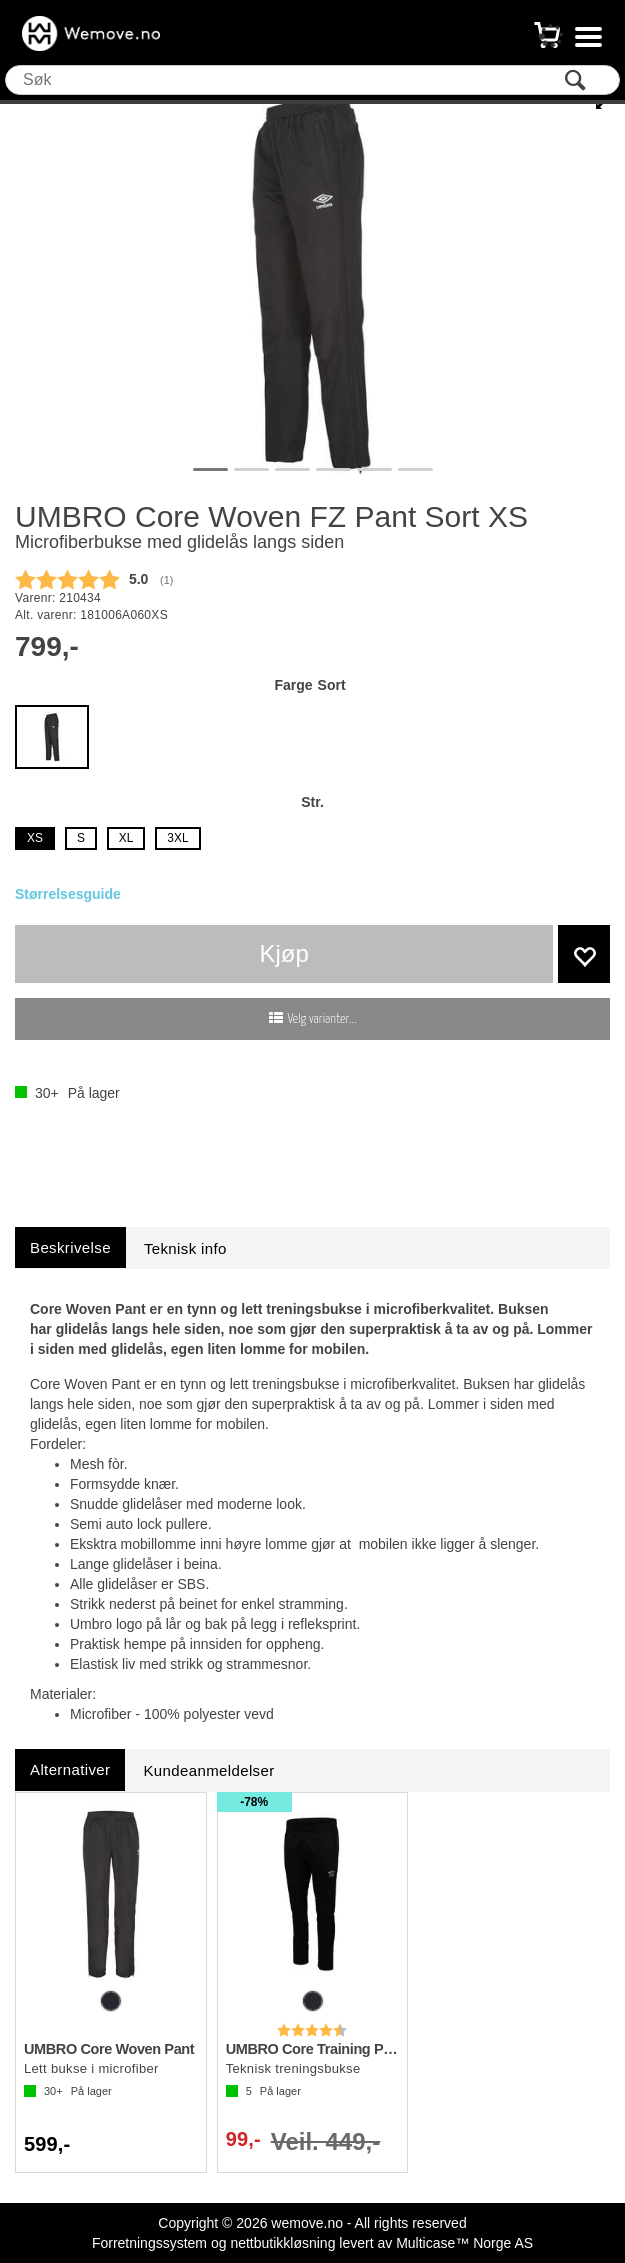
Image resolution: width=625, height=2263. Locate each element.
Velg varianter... (322, 1019)
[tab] (70, 1247)
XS (35, 838)
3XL (177, 838)
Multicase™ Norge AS (464, 2243)
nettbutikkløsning (282, 2243)
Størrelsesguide (68, 894)
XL (126, 838)
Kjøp (284, 953)
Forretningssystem (149, 2243)
